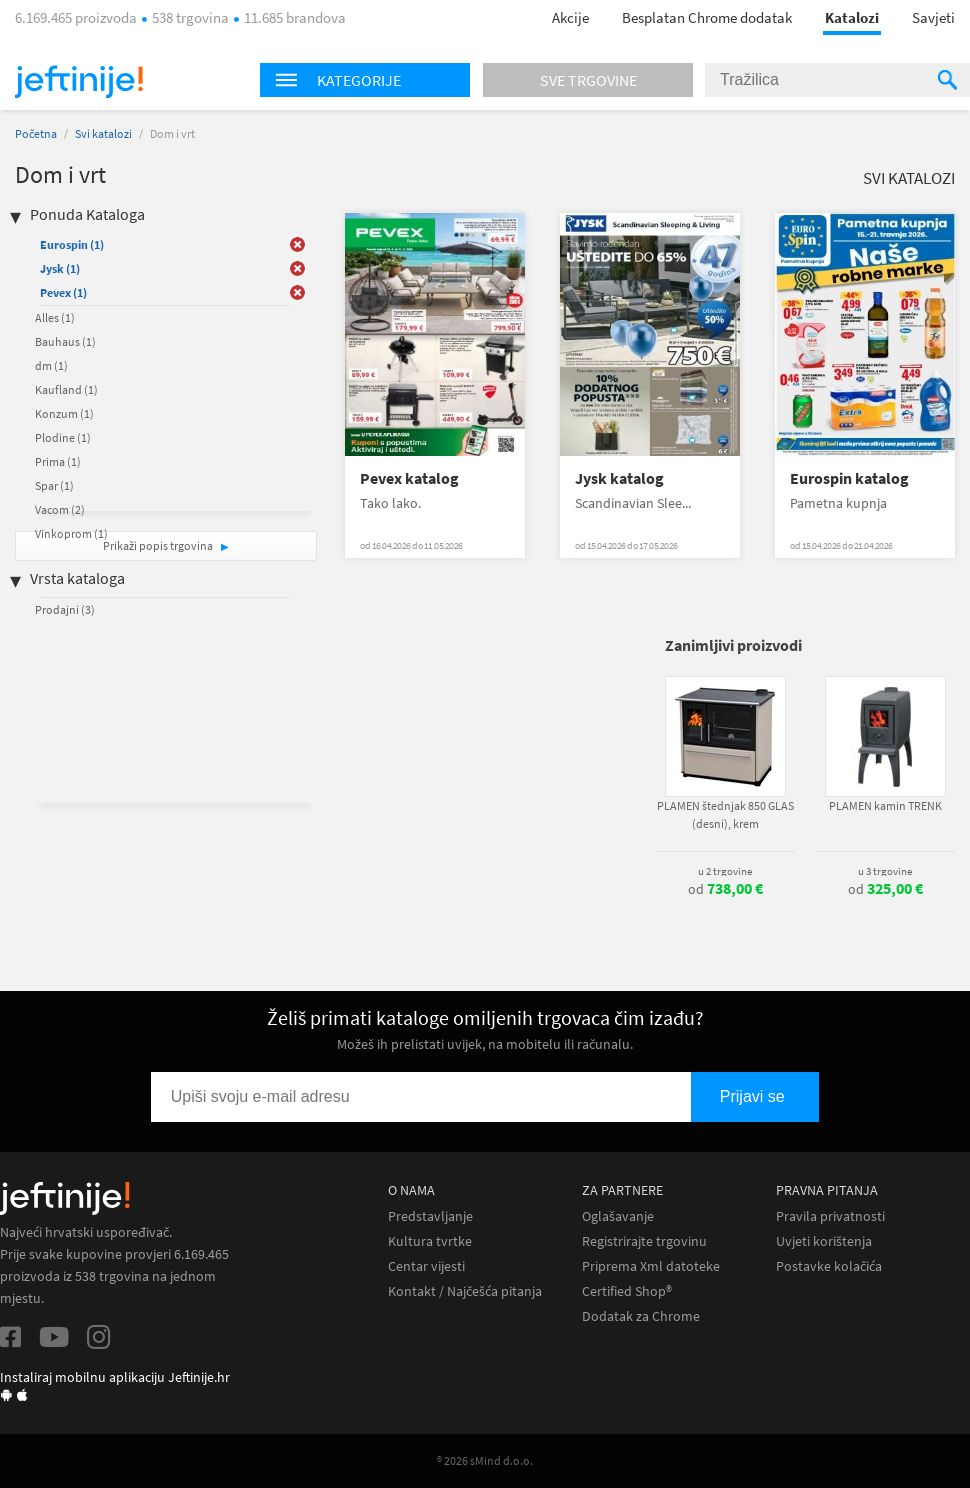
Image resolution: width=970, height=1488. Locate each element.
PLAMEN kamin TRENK (885, 805)
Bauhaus (65, 341)
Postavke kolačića (829, 1266)
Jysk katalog (619, 478)
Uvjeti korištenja (824, 1241)
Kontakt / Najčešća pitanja (465, 1291)
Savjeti (933, 17)
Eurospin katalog (849, 478)
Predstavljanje (430, 1216)
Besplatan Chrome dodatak (707, 17)
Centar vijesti (426, 1266)
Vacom (60, 509)
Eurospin (72, 244)
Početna (36, 133)
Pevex (63, 292)
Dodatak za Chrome (641, 1316)
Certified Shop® (627, 1291)
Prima (58, 461)
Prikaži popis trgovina (159, 545)
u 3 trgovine (885, 871)
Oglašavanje (618, 1216)
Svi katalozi (103, 133)
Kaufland (66, 389)
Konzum (64, 413)
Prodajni (65, 609)
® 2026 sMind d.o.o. (485, 1460)
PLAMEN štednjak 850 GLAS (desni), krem (725, 814)
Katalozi (852, 17)
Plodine (63, 437)
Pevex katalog (409, 478)
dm (51, 365)
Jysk (60, 268)
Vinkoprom (71, 533)
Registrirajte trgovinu (644, 1241)
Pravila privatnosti (830, 1216)
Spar (54, 485)
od (725, 889)
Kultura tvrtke (430, 1241)
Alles (55, 317)
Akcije (570, 17)
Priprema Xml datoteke (651, 1266)
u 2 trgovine (725, 871)
